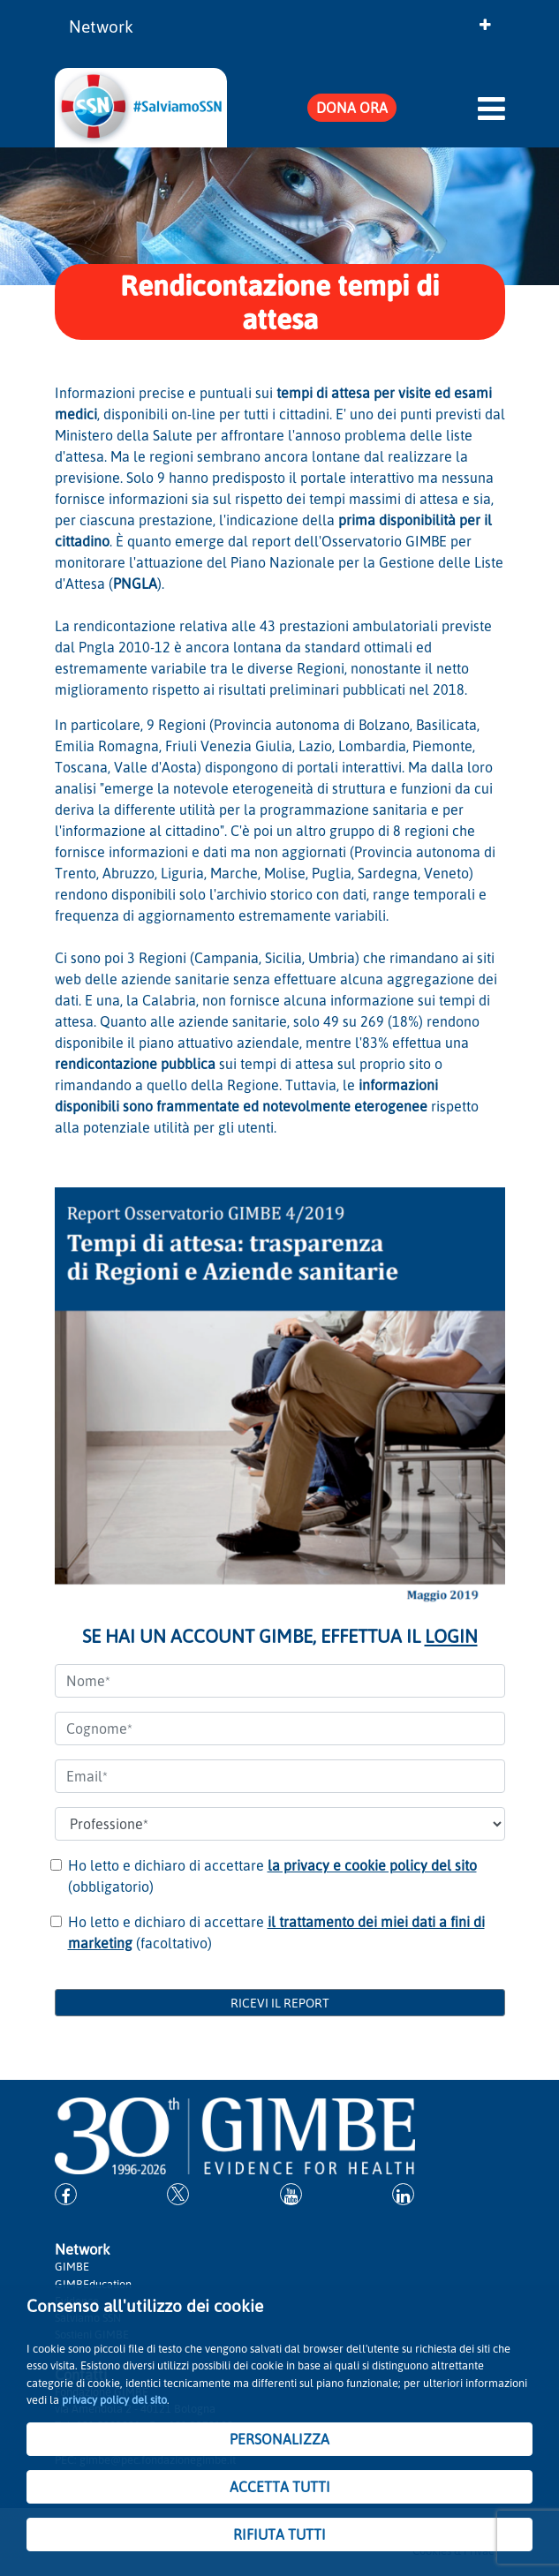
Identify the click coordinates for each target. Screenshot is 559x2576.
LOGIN (451, 1635)
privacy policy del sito (114, 2399)
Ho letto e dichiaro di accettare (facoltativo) (276, 1932)
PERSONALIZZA (279, 2439)
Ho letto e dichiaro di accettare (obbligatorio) (272, 1876)
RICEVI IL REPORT (279, 2002)
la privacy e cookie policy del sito (372, 1865)
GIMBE (72, 2266)
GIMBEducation (93, 2284)
